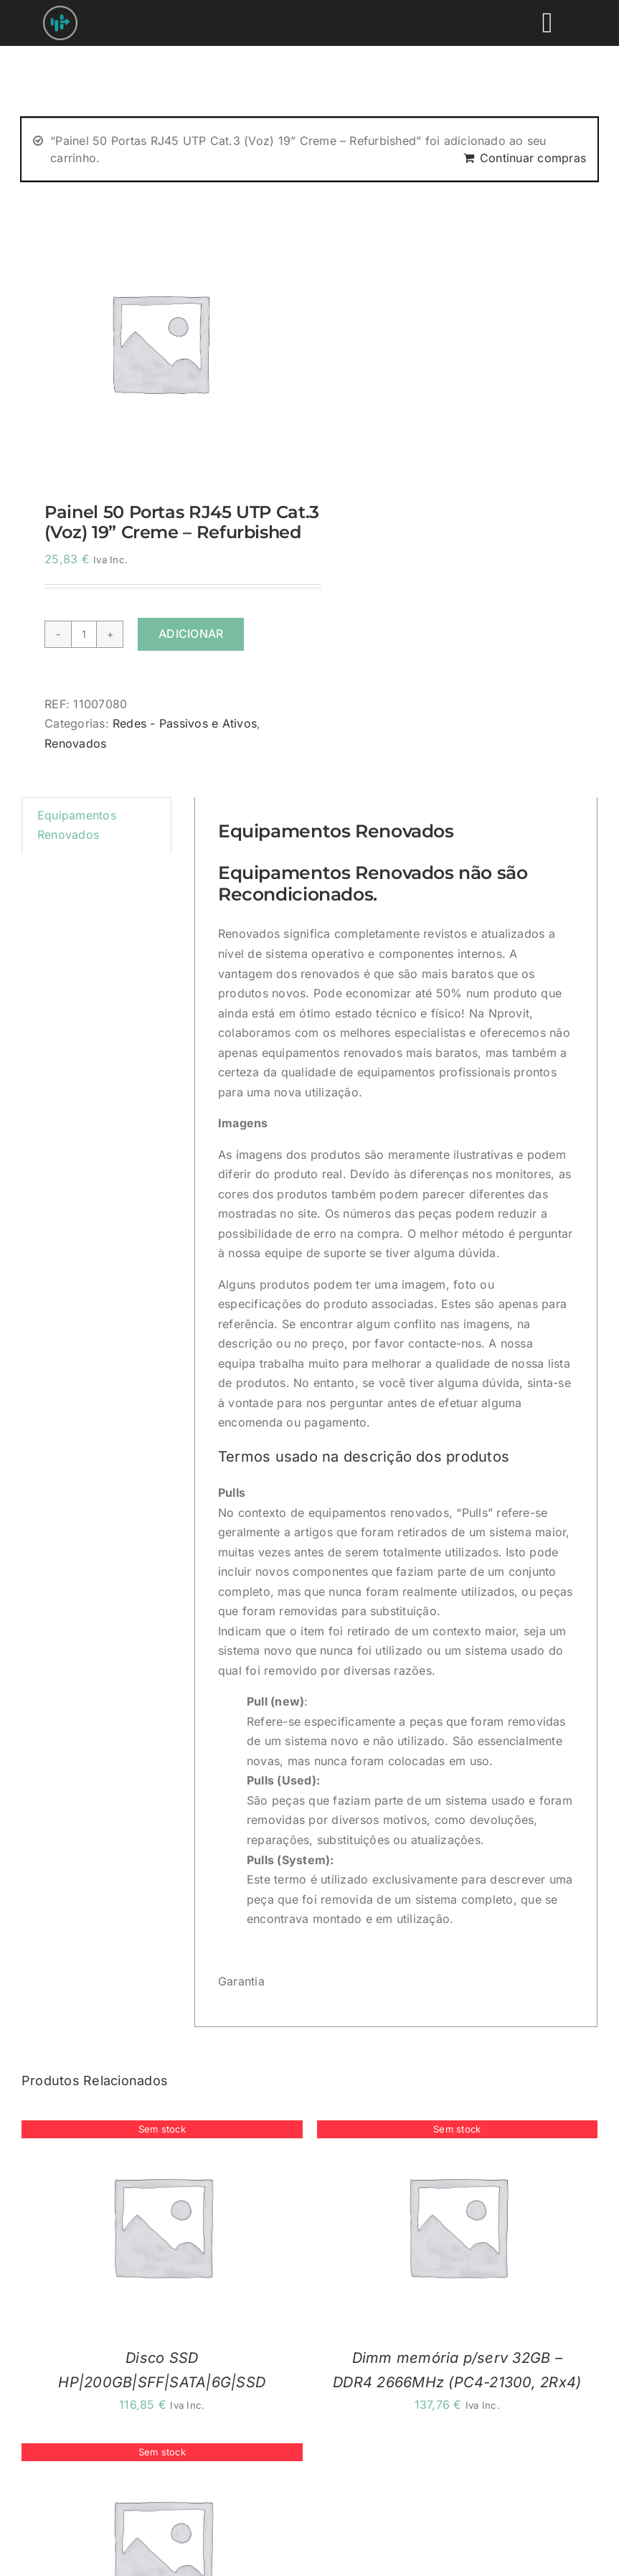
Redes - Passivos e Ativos (185, 723)
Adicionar (191, 633)
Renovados (75, 743)
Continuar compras (533, 158)
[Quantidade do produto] (84, 634)
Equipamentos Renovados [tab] (76, 825)
